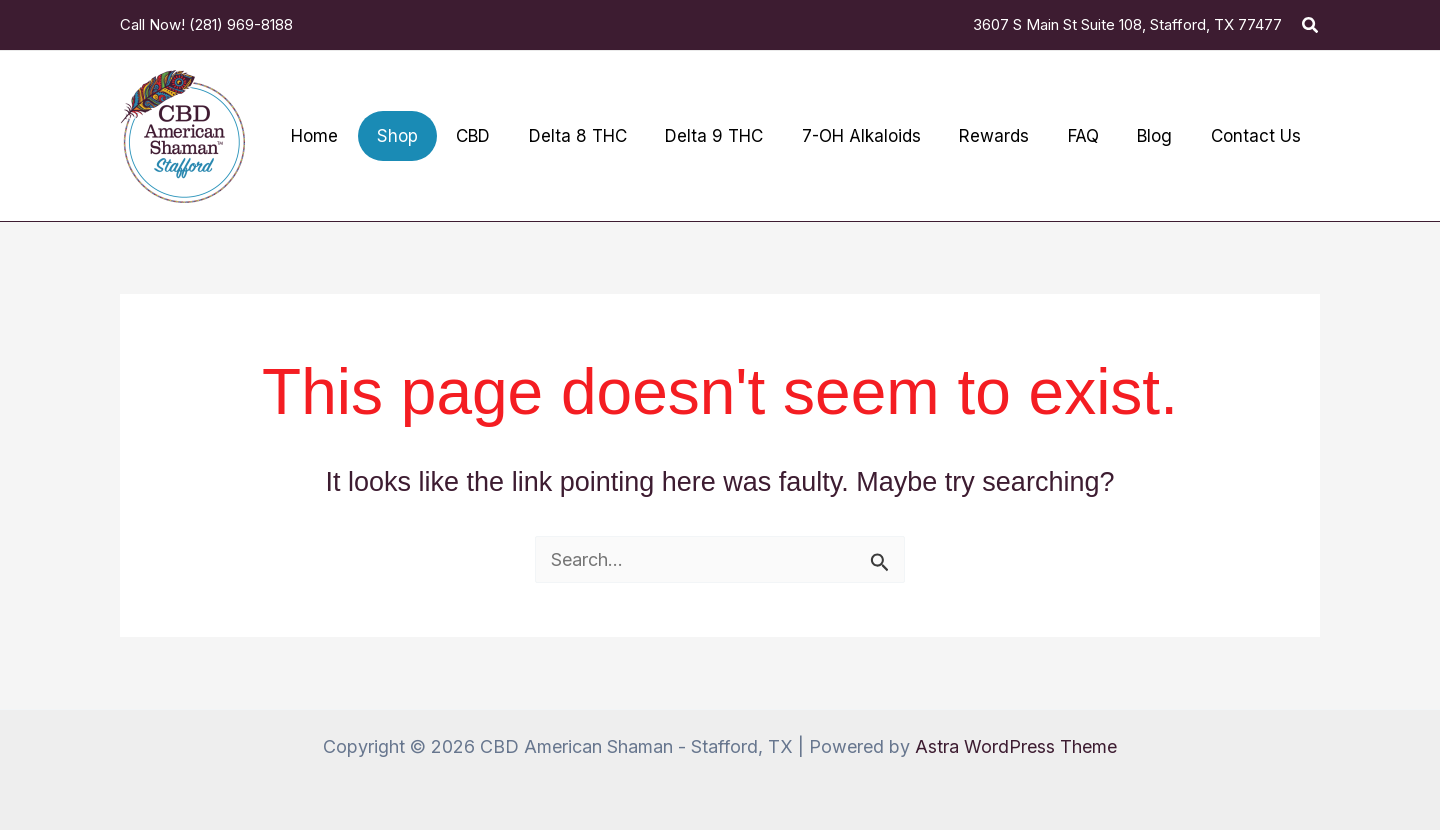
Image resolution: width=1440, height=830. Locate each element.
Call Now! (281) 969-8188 (206, 24)
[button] (1311, 25)
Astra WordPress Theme (1016, 746)
